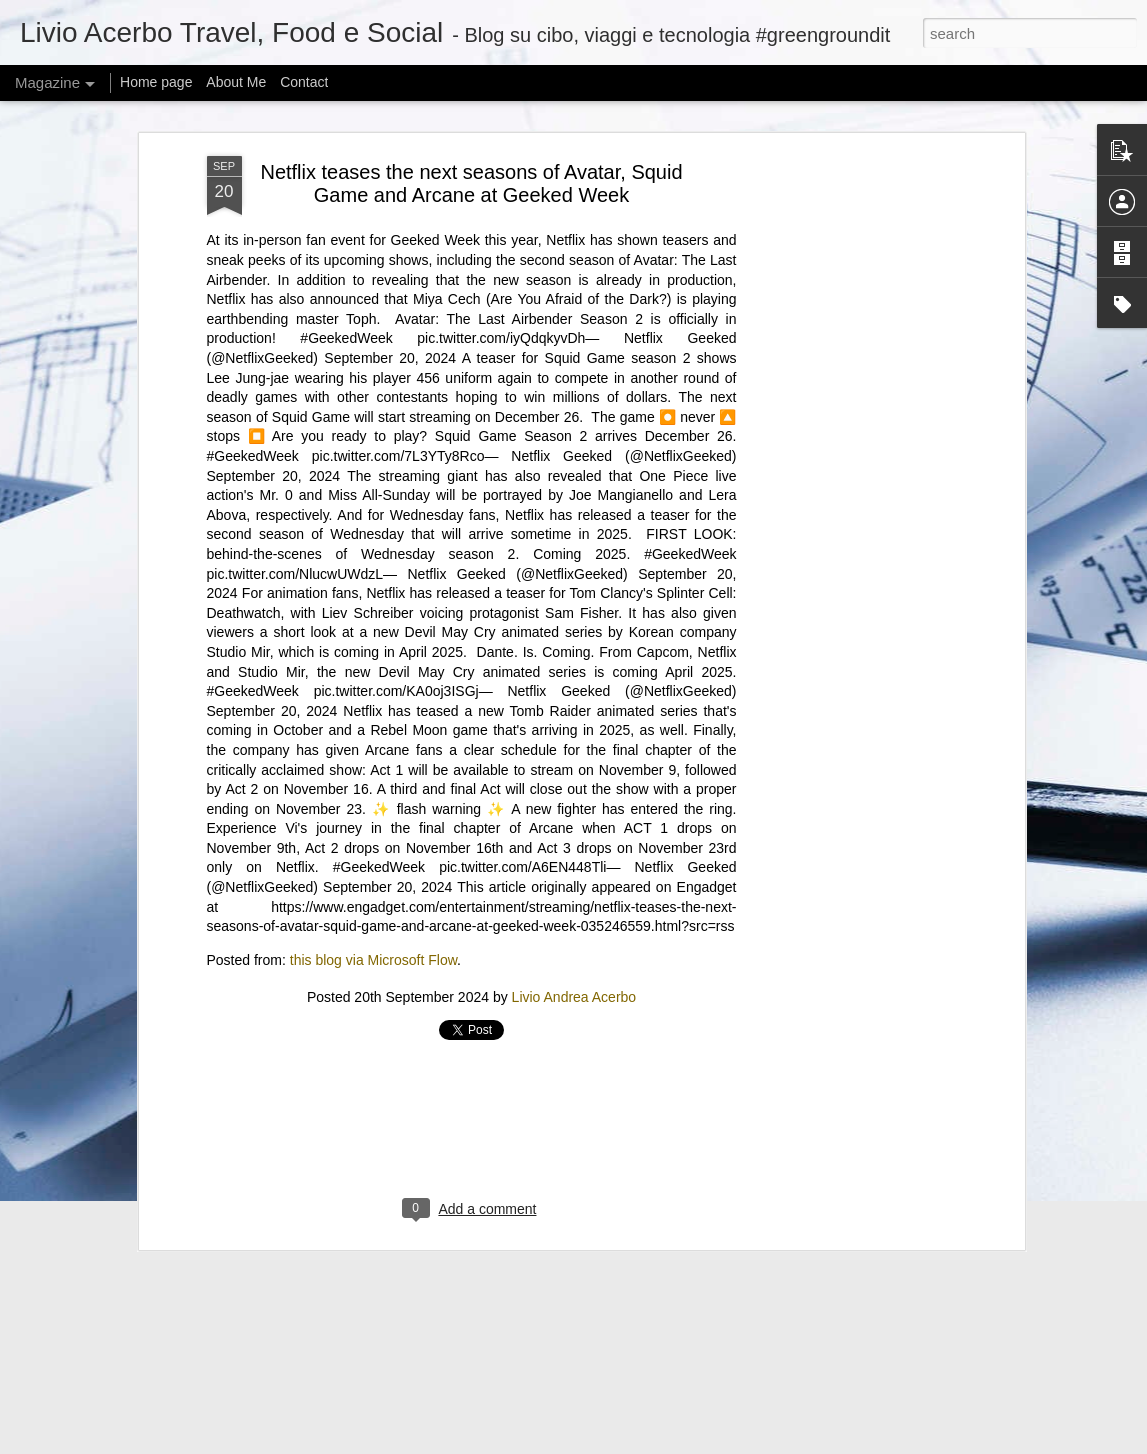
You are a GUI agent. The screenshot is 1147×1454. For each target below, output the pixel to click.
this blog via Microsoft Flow (373, 638)
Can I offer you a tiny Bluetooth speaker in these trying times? (366, 1307)
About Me (236, 82)
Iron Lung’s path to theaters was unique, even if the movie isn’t (369, 1059)
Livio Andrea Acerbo (574, 676)
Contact (304, 82)
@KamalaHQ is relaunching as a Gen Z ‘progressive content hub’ (380, 1183)
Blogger (715, 1443)
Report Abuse (773, 1443)
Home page (156, 82)
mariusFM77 (598, 1443)
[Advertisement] (472, 805)
